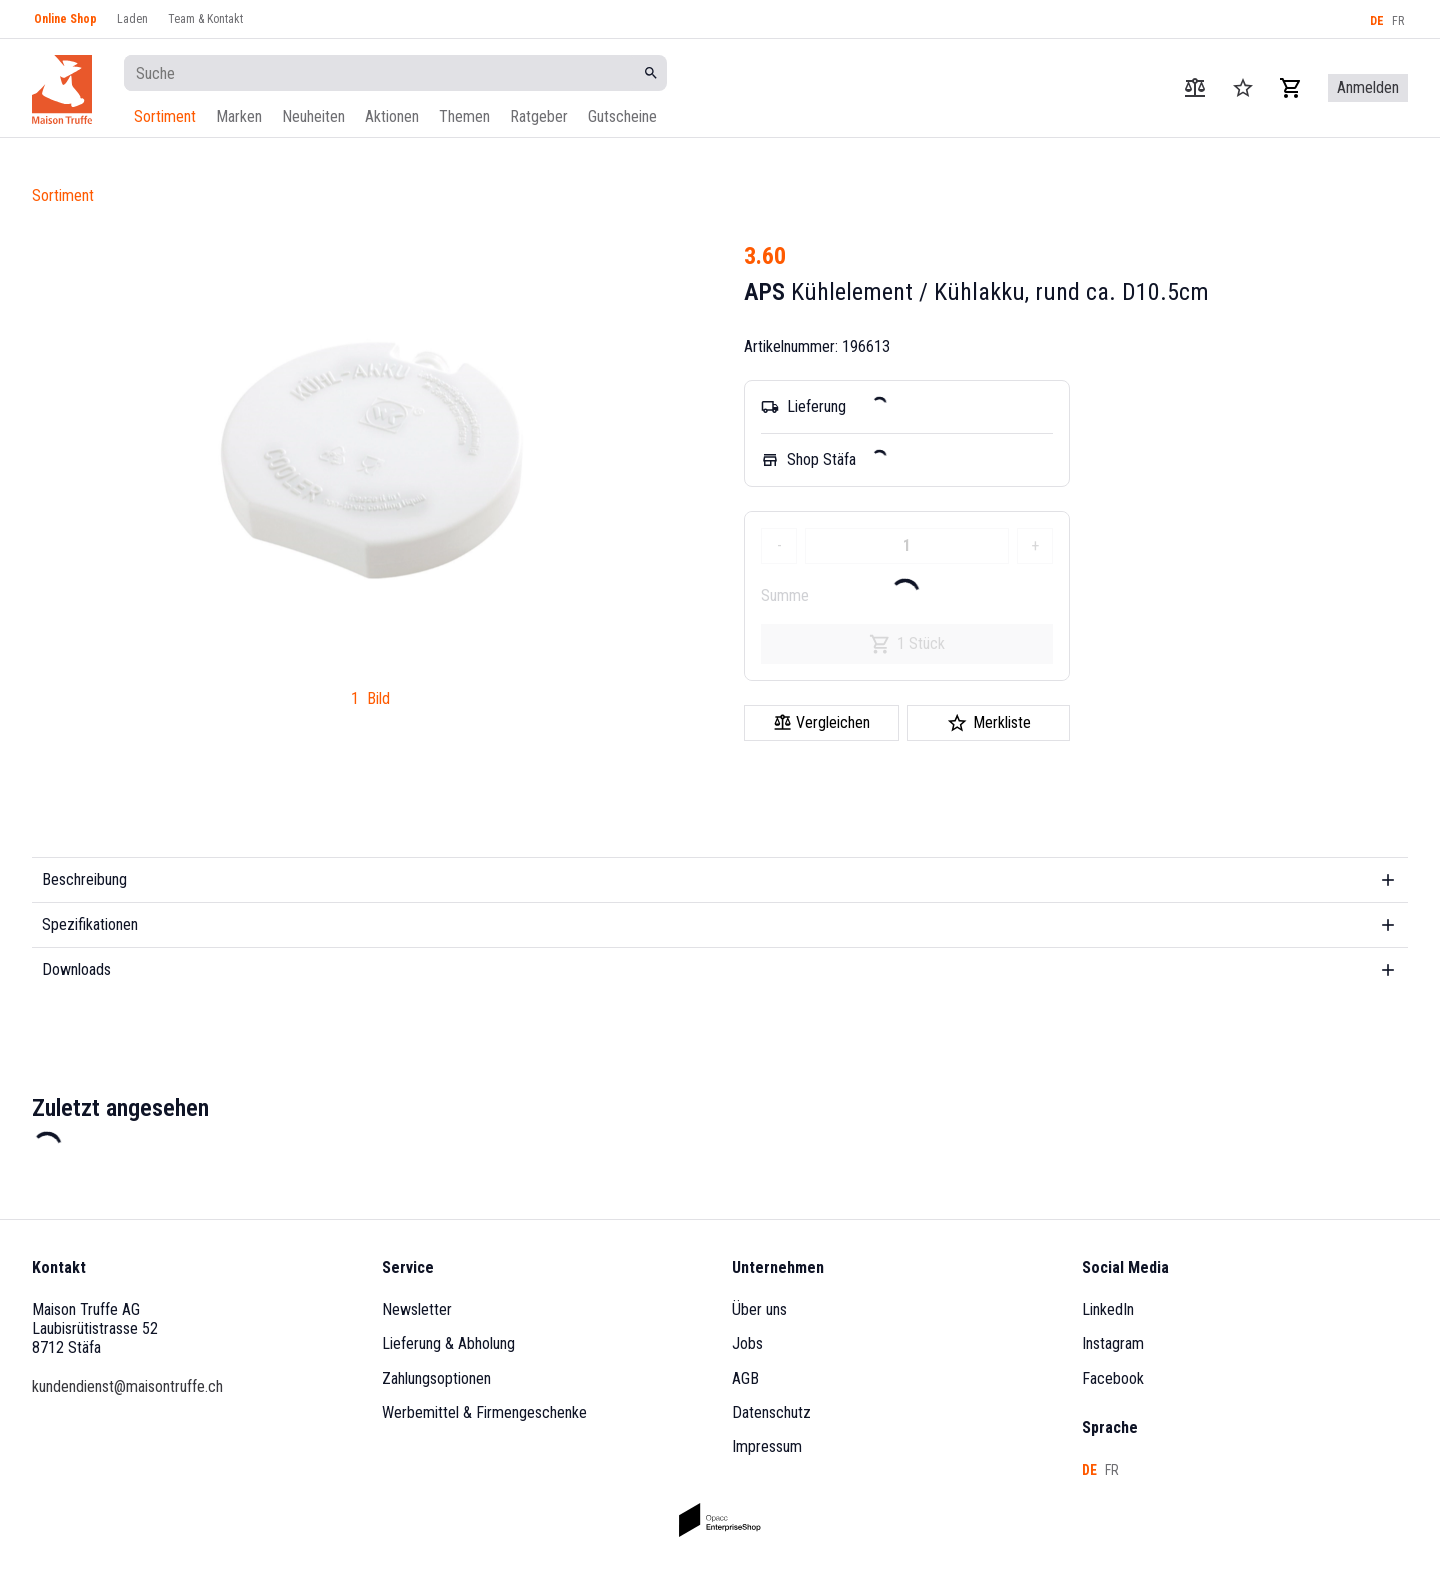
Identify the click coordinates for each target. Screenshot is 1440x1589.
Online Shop (65, 19)
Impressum (767, 1446)
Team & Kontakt (205, 19)
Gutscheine (622, 116)
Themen (464, 116)
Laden (132, 19)
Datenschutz (771, 1412)
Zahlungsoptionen (436, 1378)
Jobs (747, 1343)
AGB (745, 1378)
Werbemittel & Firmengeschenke (484, 1412)
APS (764, 292)
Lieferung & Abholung (448, 1343)
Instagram (1113, 1343)
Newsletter (417, 1309)
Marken (239, 116)
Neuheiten (313, 116)
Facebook (1113, 1378)
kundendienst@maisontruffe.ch (127, 1386)
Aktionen (392, 116)
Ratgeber (539, 116)
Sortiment (165, 116)
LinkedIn (1108, 1309)
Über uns (759, 1309)
